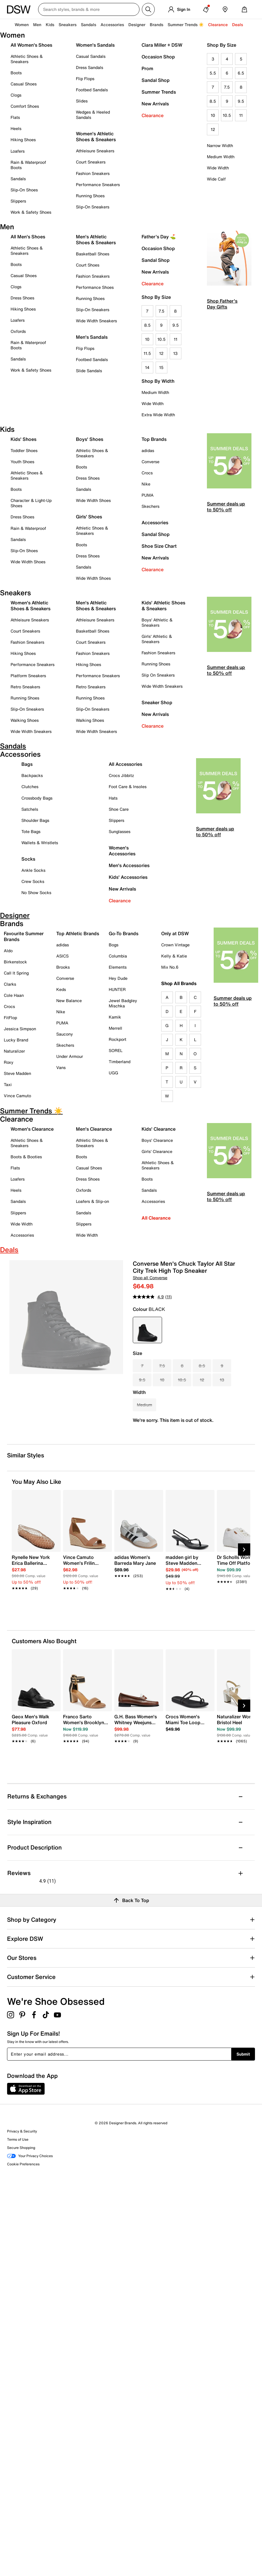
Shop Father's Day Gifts (222, 303)
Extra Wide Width (158, 415)
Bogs (113, 945)
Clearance (153, 115)
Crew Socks (32, 881)
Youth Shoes (22, 461)
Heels (16, 128)
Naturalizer (14, 1051)
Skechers (150, 506)
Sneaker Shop (157, 702)
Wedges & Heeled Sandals (93, 114)
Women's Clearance (32, 1128)
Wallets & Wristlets (39, 842)
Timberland (119, 1061)
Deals (237, 24)
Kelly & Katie (174, 956)
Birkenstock (15, 962)
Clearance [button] (218, 24)
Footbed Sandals (92, 90)
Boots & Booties (26, 1157)
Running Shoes (90, 196)
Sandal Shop (156, 80)
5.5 (213, 73)
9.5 (241, 101)
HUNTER (117, 989)
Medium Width (220, 157)
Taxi (8, 1084)
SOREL (116, 1050)
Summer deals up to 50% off (226, 506)
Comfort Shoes (25, 106)
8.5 (213, 101)
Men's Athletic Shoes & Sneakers (96, 239)
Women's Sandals (95, 44)
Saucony (64, 1034)
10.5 (227, 115)
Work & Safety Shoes (31, 212)
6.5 (241, 73)
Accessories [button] (112, 24)
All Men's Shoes (28, 236)
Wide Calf (216, 179)
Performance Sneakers (98, 184)
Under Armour (69, 1056)
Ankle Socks (33, 870)
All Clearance (156, 1217)
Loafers (18, 151)
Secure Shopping (21, 2147)
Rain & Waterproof (28, 528)
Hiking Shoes (23, 139)
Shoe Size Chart (159, 545)
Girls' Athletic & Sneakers (157, 639)
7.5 (227, 87)
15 (161, 367)
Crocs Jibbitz (121, 775)
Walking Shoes (25, 720)
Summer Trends (159, 91)
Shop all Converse (150, 1277)
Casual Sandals (91, 56)
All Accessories (125, 764)
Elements (118, 967)
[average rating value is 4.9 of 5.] (149, 1296)
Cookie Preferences (23, 2164)
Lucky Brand (16, 1040)
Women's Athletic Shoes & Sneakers (96, 136)
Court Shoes (87, 265)
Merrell (115, 1028)
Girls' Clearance (157, 1151)
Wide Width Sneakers (96, 321)
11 (241, 115)
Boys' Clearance (157, 1140)
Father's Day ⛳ (159, 236)
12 (213, 129)
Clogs (16, 95)
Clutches (29, 786)
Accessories (155, 522)
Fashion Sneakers (93, 173)
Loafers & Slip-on (92, 1201)
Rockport (117, 1039)
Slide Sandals (89, 370)
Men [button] (37, 24)
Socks (28, 858)
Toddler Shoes (24, 450)
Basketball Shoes (92, 254)
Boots (16, 73)
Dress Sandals (89, 67)
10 (213, 115)
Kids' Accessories (128, 877)
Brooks (63, 967)
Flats (15, 117)
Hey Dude (118, 978)
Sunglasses (119, 831)
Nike (146, 484)
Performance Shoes (95, 287)
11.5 (147, 353)
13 (175, 353)
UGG (113, 1073)
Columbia (118, 956)
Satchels (29, 809)
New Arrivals (155, 103)
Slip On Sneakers (158, 675)
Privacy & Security (22, 2131)
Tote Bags (30, 831)
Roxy (8, 1062)
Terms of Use (17, 2139)
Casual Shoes (24, 84)
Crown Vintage (175, 945)
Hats (113, 798)
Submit (243, 2054)
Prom (147, 68)
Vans (61, 1067)
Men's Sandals (92, 336)
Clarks (10, 984)
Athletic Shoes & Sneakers (27, 59)
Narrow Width (220, 145)
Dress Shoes (22, 298)
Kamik (115, 1017)
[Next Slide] (244, 1549)
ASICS (62, 956)
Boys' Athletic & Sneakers (157, 622)
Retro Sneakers (25, 687)
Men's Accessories (129, 865)
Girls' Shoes (89, 516)
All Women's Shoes (31, 44)
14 (147, 367)
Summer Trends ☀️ (186, 24)
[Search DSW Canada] (89, 9)
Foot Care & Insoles (128, 786)
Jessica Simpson (20, 1029)
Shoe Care (119, 809)
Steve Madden (17, 1073)
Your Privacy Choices (30, 2155)
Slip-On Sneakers (92, 207)
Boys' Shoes (89, 439)
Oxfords (18, 331)
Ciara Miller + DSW (162, 44)
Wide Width (218, 168)
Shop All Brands (179, 983)
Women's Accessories (122, 850)
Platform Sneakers (28, 675)
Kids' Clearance (159, 1128)
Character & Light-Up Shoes (31, 503)
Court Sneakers (91, 162)
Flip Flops (85, 78)
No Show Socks (36, 892)
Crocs (147, 473)
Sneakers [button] (67, 24)
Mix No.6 (169, 967)
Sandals (88, 24)
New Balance (69, 1000)
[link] (34, 1569)
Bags (27, 764)
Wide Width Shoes (28, 562)
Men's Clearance (94, 1128)
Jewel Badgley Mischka (123, 1003)
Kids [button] (50, 24)
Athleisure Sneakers (95, 151)
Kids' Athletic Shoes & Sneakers (163, 605)
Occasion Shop (158, 56)
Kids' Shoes (23, 439)
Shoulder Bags (35, 820)
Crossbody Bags (36, 798)
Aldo (8, 951)
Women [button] (22, 24)
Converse (150, 461)
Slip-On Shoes (24, 190)
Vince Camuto (17, 1096)
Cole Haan (14, 995)
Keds (61, 989)
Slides (82, 101)
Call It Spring (16, 973)
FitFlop (10, 1017)
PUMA (148, 495)
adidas (148, 450)
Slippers (18, 201)
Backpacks (32, 775)
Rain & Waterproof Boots (28, 165)
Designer (136, 24)
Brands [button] (156, 24)
